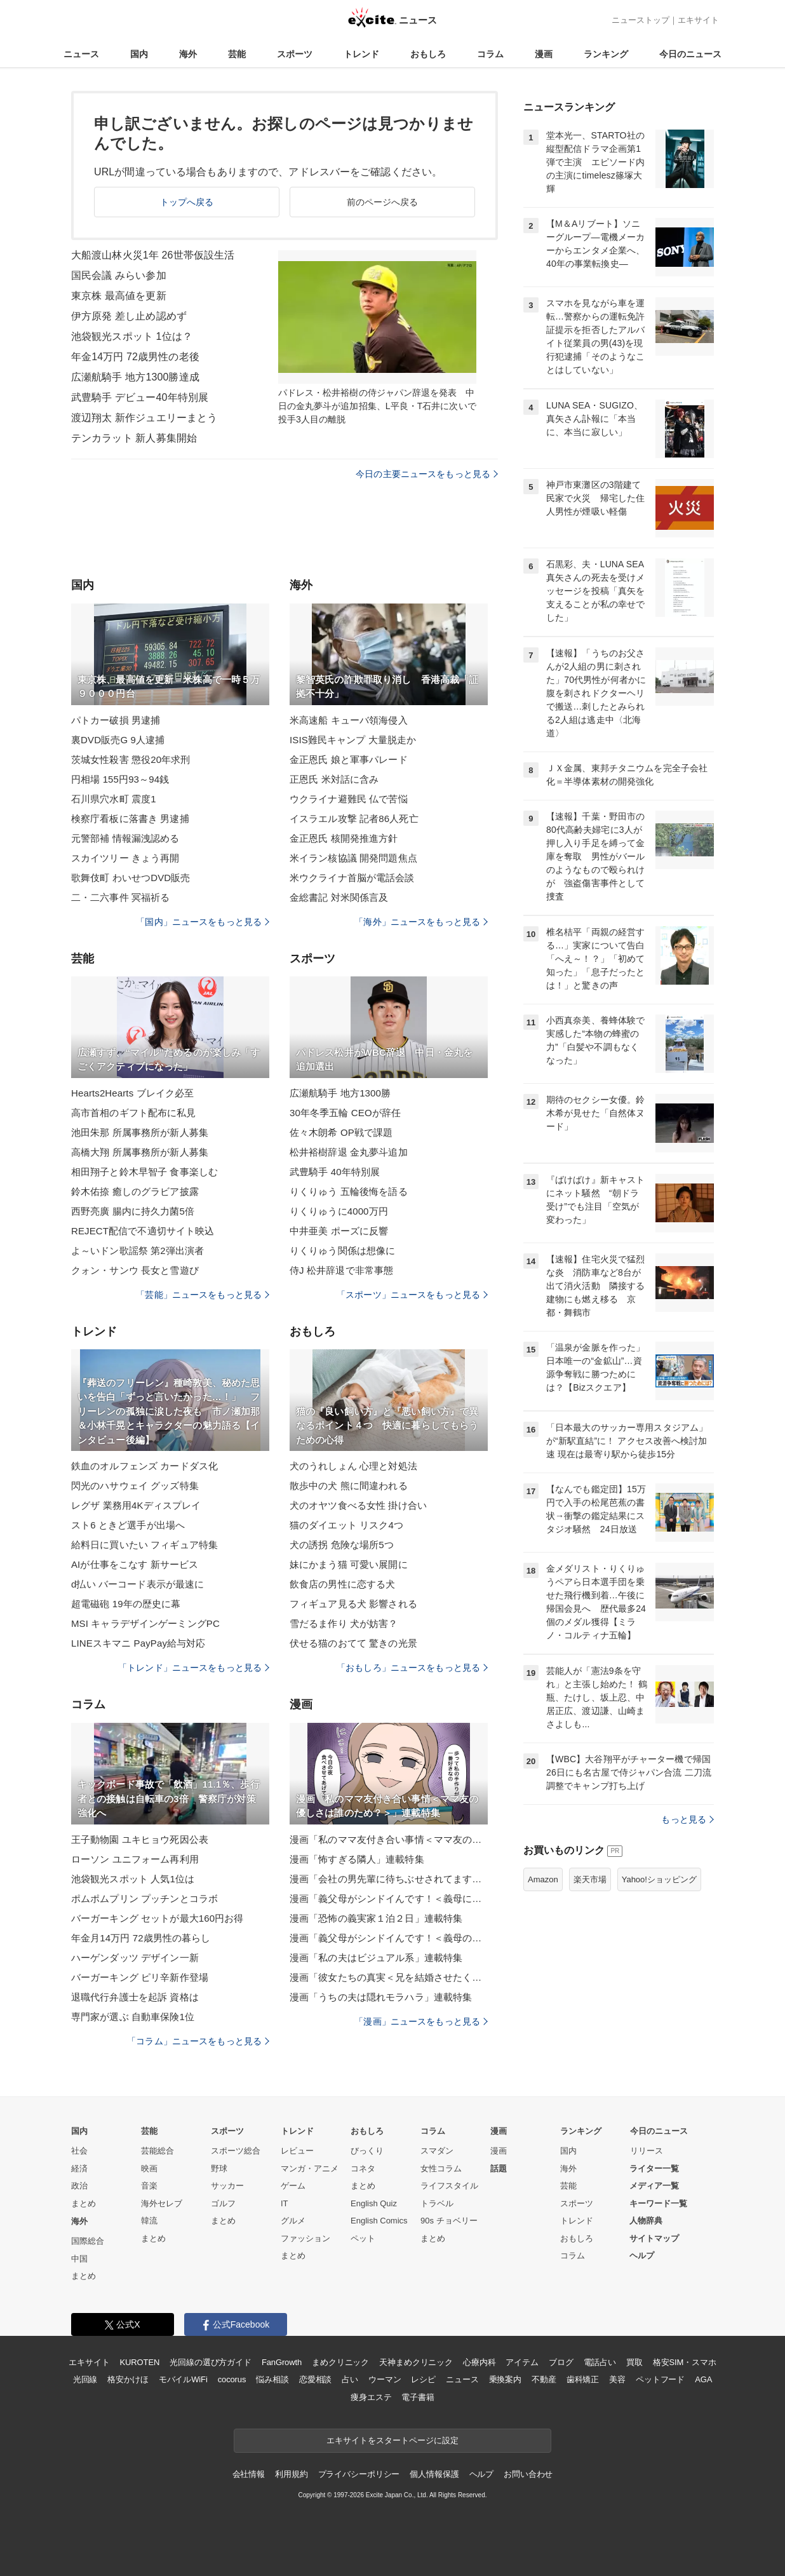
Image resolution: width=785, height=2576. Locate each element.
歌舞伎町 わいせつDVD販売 (131, 877)
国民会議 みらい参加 (118, 275)
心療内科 (479, 2362)
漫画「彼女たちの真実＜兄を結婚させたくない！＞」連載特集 (389, 1977)
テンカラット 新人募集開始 (134, 438)
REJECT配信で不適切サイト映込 (142, 1230)
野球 (219, 2168)
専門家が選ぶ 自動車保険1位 (132, 2016)
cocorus (232, 2379)
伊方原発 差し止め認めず (129, 316)
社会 (79, 2150)
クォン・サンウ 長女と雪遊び (135, 1270)
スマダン (436, 2150)
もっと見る (687, 1819)
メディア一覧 (654, 2185)
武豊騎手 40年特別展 (335, 1171)
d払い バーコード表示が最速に (137, 1584)
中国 (79, 2258)
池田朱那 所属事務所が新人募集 (139, 1132)
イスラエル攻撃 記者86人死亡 (354, 818)
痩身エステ (371, 2397)
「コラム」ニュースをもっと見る (198, 2041)
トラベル (436, 2203)
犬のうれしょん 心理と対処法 (353, 1465)
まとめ (83, 2203)
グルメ (293, 2220)
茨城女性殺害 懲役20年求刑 (131, 759)
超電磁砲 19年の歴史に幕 (125, 1603)
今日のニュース (690, 54)
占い (350, 2379)
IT (284, 2203)
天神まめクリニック (416, 2362)
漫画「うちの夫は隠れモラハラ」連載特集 (381, 1997)
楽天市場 (590, 1879)
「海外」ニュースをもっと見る (421, 922)
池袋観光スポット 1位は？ (131, 336)
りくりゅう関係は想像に (342, 1250)
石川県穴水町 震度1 (113, 798)
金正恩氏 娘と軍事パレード (349, 759)
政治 (79, 2185)
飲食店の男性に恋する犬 (342, 1584)
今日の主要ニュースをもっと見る (427, 474)
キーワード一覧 (658, 2203)
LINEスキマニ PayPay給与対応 (138, 1643)
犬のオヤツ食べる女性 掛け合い (358, 1505)
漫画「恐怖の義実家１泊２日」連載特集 (376, 1918)
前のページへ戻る (383, 202)
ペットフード (660, 2379)
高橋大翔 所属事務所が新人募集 (139, 1152)
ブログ (561, 2362)
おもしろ (428, 54)
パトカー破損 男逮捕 (115, 720)
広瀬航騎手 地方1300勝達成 (135, 377)
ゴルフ (223, 2203)
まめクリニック (340, 2362)
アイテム (522, 2362)
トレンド (361, 54)
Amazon (543, 1879)
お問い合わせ (528, 2474)
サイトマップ (654, 2238)
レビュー (297, 2150)
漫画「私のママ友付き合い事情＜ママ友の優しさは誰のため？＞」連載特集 (389, 1839)
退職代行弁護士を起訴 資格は (135, 1997)
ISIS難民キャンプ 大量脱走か (353, 739)
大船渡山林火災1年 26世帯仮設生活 (152, 255)
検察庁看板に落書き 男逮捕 (130, 818)
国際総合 (87, 2241)
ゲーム (293, 2185)
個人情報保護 (434, 2474)
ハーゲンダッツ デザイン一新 (135, 1957)
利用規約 (291, 2474)
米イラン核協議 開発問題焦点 (353, 858)
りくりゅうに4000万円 (339, 1211)
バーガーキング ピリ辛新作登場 (139, 1977)
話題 (498, 2168)
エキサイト (698, 20)
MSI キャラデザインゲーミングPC (145, 1623)
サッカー (227, 2185)
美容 (617, 2379)
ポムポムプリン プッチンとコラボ (144, 1898)
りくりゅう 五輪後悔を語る (349, 1191)
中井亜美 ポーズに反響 (339, 1230)
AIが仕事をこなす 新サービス (134, 1564)
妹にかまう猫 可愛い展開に (349, 1564)
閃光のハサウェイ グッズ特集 (135, 1485)
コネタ (363, 2168)
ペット (363, 2238)
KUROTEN (140, 2362)
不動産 (544, 2379)
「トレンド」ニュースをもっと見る (193, 1667)
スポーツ (294, 54)
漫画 (544, 54)
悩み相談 (272, 2379)
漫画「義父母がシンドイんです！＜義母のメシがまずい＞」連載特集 (389, 1937)
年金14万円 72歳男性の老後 (135, 356)
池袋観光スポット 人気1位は (132, 1878)
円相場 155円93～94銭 (120, 779)
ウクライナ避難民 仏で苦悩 (349, 798)
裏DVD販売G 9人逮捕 (117, 739)
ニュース (81, 54)
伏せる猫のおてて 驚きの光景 (353, 1643)
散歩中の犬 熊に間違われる (349, 1485)
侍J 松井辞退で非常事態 (341, 1270)
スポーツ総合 (235, 2150)
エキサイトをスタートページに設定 (392, 2440)
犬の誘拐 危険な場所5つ (342, 1544)
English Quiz (374, 2203)
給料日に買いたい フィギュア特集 (144, 1544)
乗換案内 (505, 2379)
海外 (188, 54)
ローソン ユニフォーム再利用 (135, 1859)
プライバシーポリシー (359, 2474)
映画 (149, 2168)
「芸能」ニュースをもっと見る (202, 1295)
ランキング (606, 54)
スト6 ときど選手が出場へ (128, 1525)
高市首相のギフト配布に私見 (133, 1112)
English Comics (379, 2220)
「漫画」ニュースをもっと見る (421, 2021)
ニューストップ (640, 20)
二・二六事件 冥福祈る (120, 897)
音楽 (149, 2185)
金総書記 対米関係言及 (339, 897)
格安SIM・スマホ (684, 2362)
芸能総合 (157, 2150)
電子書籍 (417, 2397)
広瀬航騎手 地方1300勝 (340, 1093)
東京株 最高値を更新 (118, 295)
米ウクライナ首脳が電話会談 (352, 877)
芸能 (237, 54)
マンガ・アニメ (310, 2168)
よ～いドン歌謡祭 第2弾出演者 (137, 1250)
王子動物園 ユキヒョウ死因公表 (139, 1839)
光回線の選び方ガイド (211, 2362)
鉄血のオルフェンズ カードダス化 (144, 1465)
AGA (703, 2379)
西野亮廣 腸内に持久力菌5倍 (132, 1211)
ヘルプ (641, 2255)
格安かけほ (127, 2379)
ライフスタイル (449, 2185)
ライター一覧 (654, 2168)
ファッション (305, 2238)
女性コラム (441, 2168)
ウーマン (384, 2379)
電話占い (600, 2362)
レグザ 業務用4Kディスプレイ (136, 1505)
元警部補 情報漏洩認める (125, 838)
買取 (634, 2362)
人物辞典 (645, 2220)
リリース (646, 2150)
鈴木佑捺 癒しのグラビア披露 (135, 1191)
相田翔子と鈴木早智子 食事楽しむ (144, 1171)
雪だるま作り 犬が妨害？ (344, 1623)
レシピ (423, 2379)
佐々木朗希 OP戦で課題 (341, 1132)
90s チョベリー (449, 2220)
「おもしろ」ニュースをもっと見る (412, 1667)
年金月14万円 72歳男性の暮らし (141, 1937)
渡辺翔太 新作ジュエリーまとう (144, 417)
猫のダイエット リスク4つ (346, 1525)
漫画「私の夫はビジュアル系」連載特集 (376, 1957)
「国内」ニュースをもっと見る (202, 922)
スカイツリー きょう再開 (125, 858)
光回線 (85, 2379)
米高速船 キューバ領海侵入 (349, 720)
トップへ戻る (187, 202)
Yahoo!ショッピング (659, 1879)
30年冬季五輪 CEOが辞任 (345, 1112)
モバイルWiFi (183, 2379)
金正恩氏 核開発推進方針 (344, 838)
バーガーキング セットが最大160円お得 (157, 1918)
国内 (139, 54)
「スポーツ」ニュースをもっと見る (412, 1295)
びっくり (367, 2150)
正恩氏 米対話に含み (334, 779)
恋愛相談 (315, 2379)
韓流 (149, 2220)
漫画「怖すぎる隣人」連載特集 (357, 1859)
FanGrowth (282, 2362)
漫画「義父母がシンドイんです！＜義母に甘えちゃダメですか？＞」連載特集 (389, 1898)
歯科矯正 (583, 2379)
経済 (79, 2168)
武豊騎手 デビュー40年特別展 (139, 397)
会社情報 (248, 2474)
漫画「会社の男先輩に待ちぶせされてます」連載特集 (389, 1878)
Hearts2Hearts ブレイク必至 (132, 1093)
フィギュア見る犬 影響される (353, 1603)
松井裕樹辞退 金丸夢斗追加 (349, 1152)
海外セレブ (161, 2203)
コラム (490, 54)
